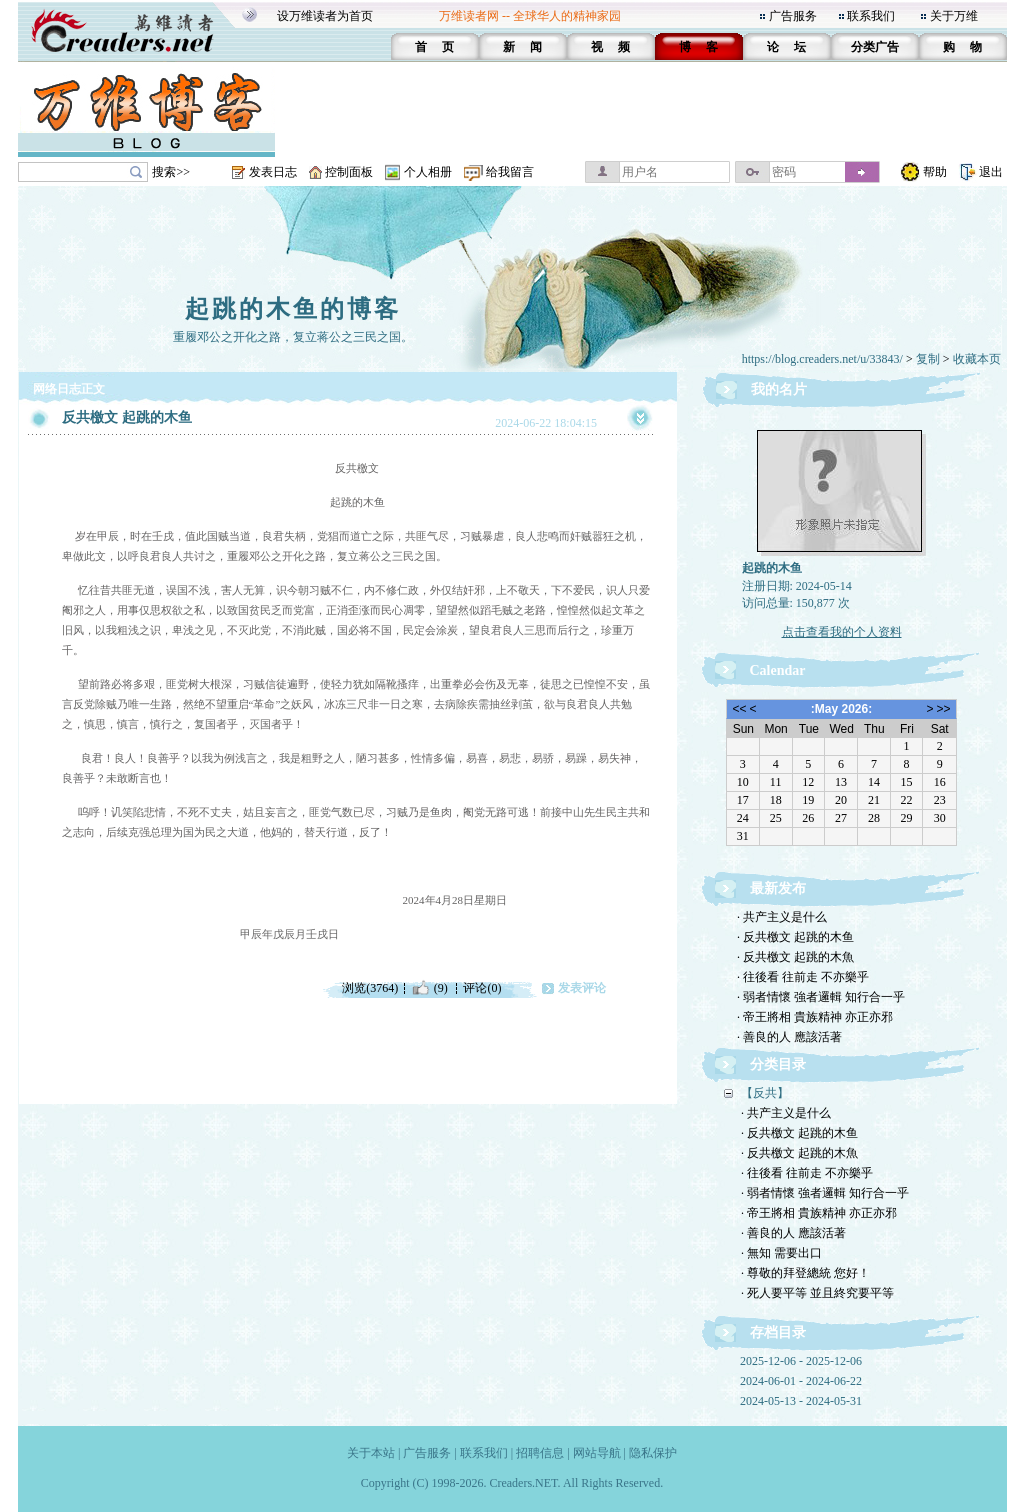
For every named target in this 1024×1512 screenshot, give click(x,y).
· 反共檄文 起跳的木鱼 (795, 937)
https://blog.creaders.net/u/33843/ (822, 359)
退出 (991, 172)
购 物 (962, 47)
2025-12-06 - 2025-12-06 (801, 1361)
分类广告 (875, 47)
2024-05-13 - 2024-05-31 (801, 1401)
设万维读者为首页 (325, 16)
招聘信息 (540, 1453)
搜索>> (171, 172)
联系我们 (871, 16)
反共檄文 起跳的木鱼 (127, 417)
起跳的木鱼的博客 (293, 309)
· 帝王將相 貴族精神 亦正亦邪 (815, 1017)
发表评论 (582, 988)
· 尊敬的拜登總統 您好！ (805, 1273)
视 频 (610, 47)
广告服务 (793, 16)
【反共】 (765, 1093)
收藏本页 (977, 359)
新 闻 (522, 47)
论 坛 (786, 47)
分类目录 (778, 1064)
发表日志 (273, 172)
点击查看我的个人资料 (842, 632)
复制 (928, 359)
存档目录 (778, 1332)
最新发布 (778, 888)
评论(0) (482, 988)
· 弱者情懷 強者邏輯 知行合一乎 (821, 997)
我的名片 (779, 389)
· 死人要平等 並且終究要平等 (817, 1293)
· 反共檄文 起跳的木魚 (795, 957)
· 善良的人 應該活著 (789, 1037)
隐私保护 (653, 1453)
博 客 (698, 47)
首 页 (434, 47)
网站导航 (597, 1453)
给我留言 (510, 172)
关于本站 (371, 1453)
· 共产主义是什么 (782, 917)
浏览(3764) (370, 988)
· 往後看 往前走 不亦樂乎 (803, 977)
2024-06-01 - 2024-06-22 (801, 1381)
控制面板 (349, 172)
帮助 (935, 172)
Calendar (778, 670)
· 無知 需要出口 (781, 1253)
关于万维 (954, 16)
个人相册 (428, 172)
